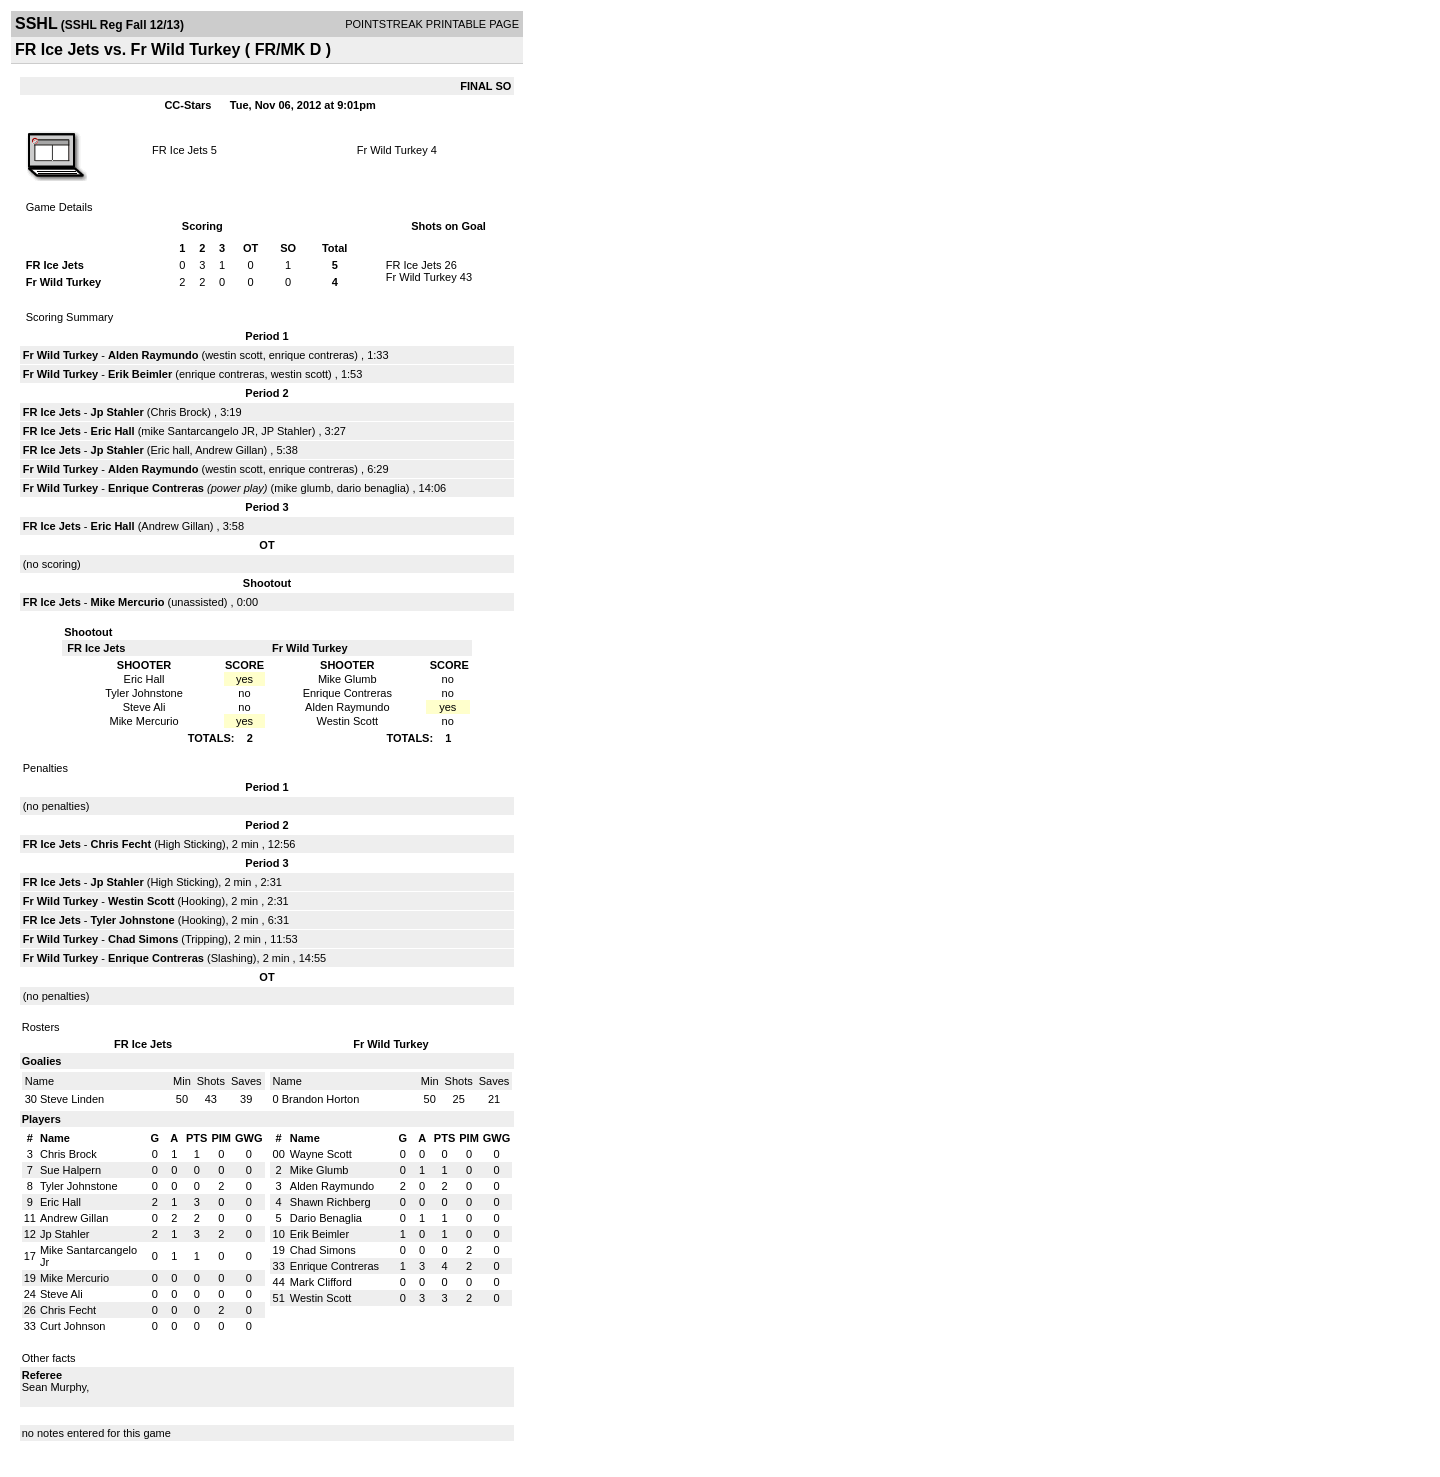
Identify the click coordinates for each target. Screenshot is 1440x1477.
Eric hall (169, 450)
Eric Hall (113, 431)
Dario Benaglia (326, 1218)
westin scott (233, 355)
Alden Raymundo (153, 355)
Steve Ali (61, 1294)
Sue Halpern (70, 1170)
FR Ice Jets (180, 150)
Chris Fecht (121, 844)
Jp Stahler (117, 412)
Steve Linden (72, 1099)
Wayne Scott (321, 1154)
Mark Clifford (321, 1282)
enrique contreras (312, 355)
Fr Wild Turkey (392, 150)
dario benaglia (371, 488)
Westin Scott (141, 901)
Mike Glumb (319, 1170)
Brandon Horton (321, 1099)
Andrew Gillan (229, 450)
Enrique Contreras (156, 488)
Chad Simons (143, 939)
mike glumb (302, 488)
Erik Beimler (140, 374)
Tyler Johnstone (133, 920)
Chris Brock (178, 412)
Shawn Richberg (330, 1202)
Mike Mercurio (128, 602)
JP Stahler (286, 431)
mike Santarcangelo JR (198, 431)
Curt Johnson (72, 1326)
